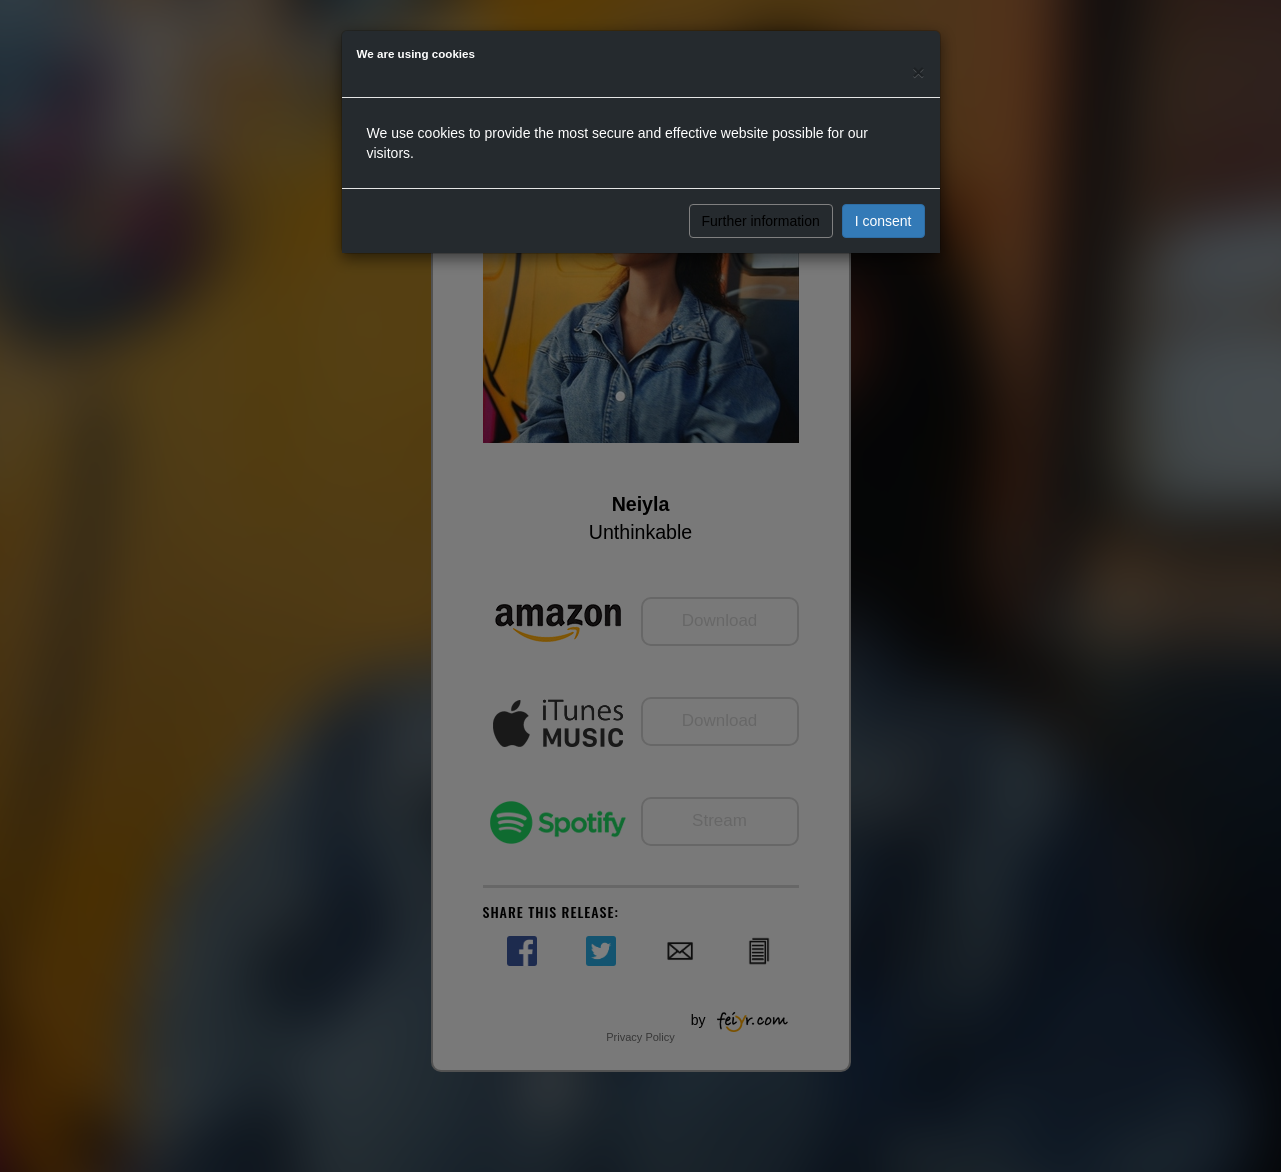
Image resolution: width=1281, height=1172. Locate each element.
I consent (883, 221)
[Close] (918, 71)
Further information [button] (761, 221)
